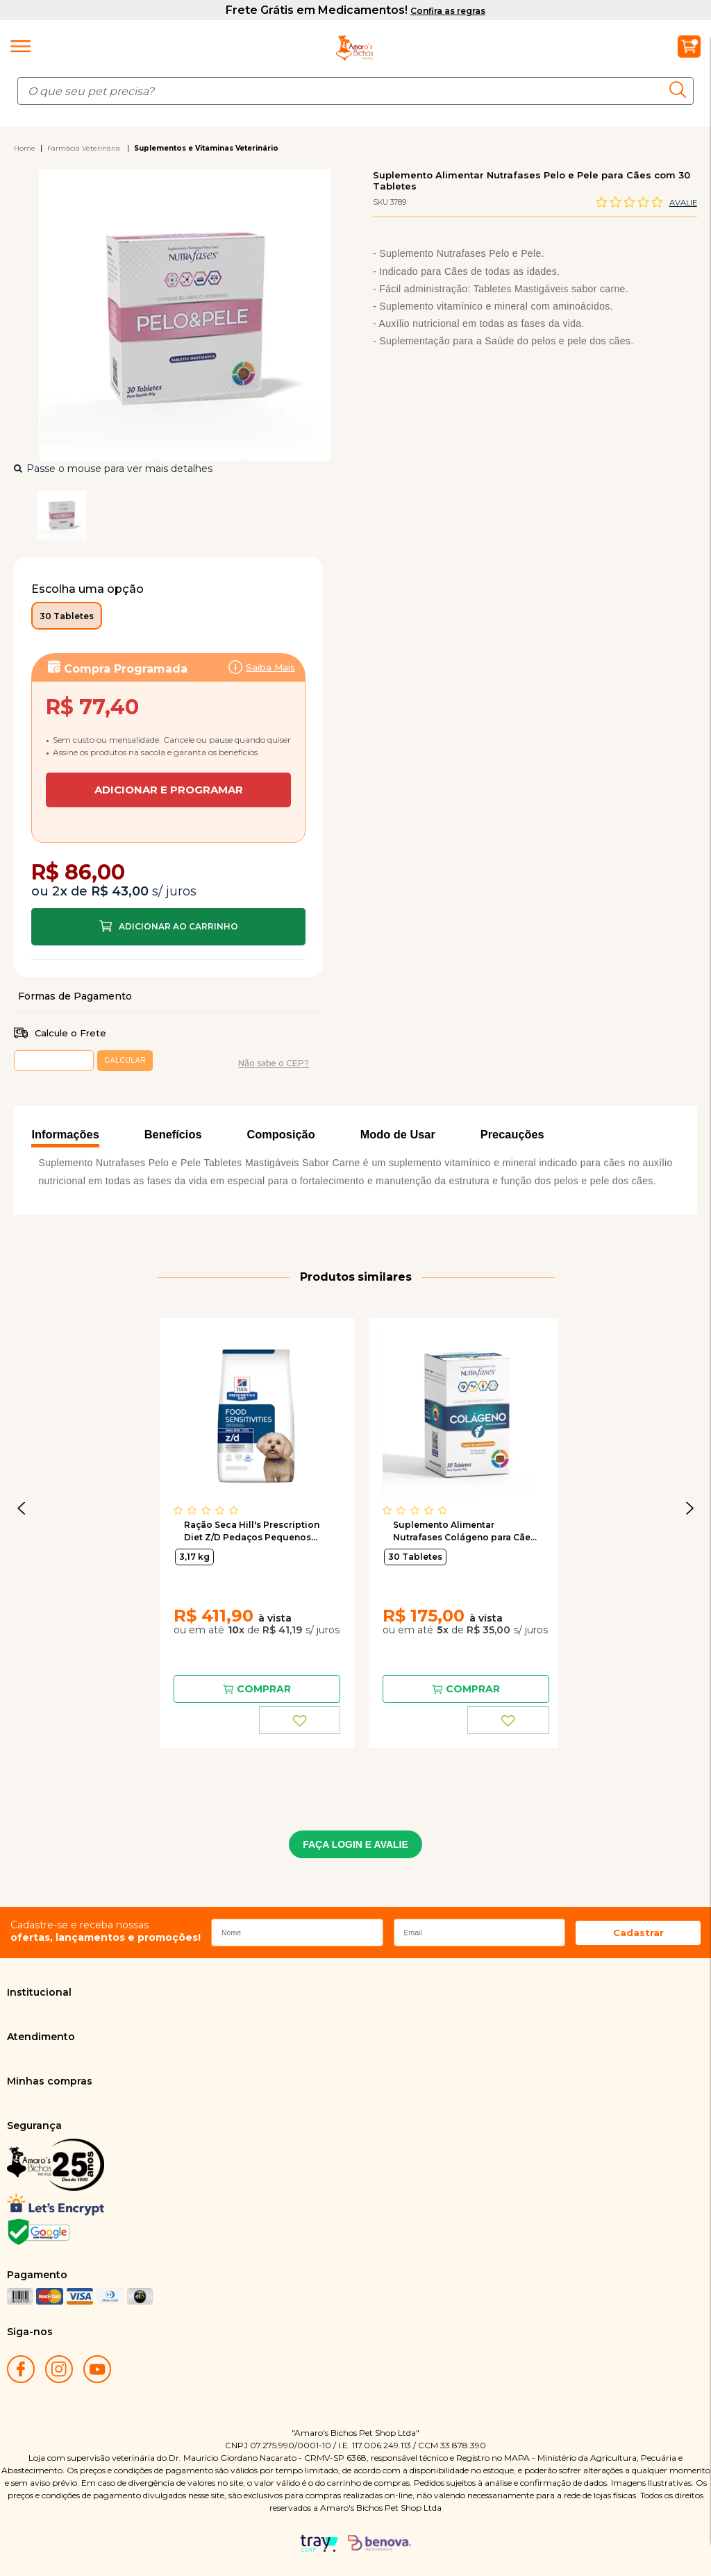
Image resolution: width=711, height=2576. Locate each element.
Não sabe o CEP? (273, 1063)
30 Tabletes (415, 1556)
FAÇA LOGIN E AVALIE (355, 1844)
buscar (681, 89)
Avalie (683, 203)
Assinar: (168, 726)
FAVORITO (300, 1720)
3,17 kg (194, 1556)
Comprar (168, 926)
